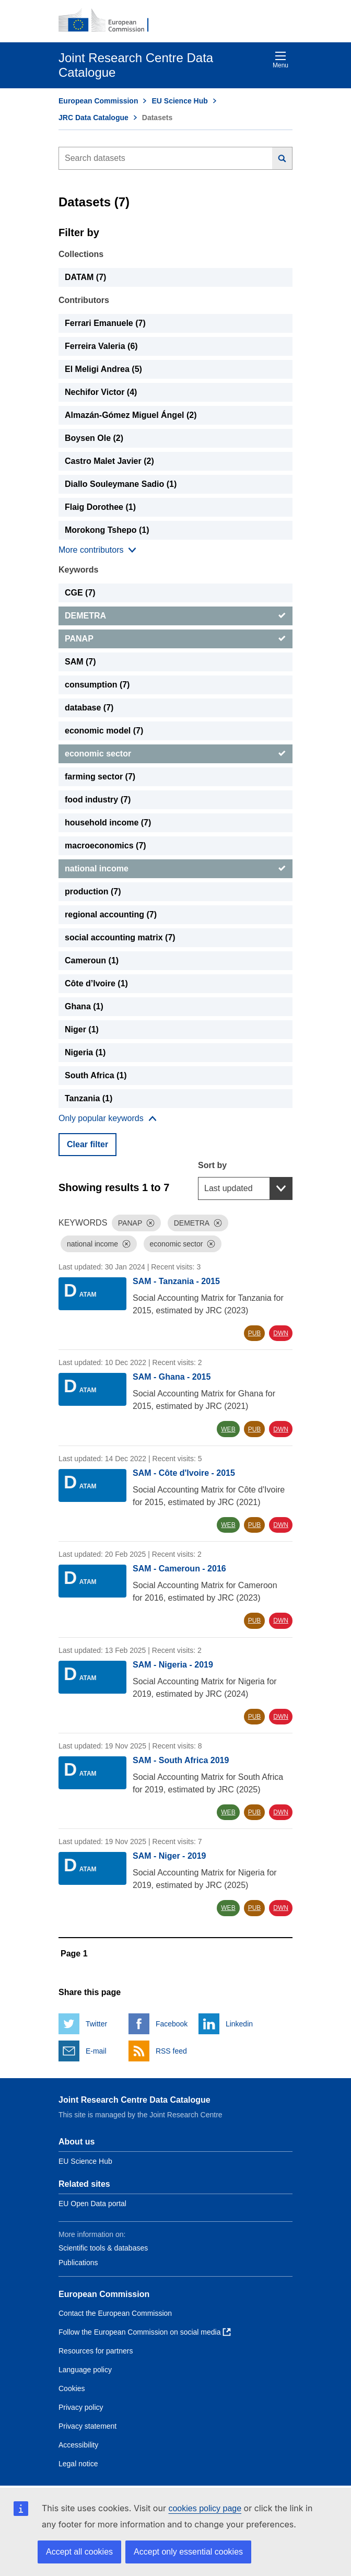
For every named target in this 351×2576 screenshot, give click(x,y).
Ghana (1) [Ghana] (84, 1006)
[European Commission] (109, 20)
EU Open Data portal (92, 2203)
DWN (280, 1333)
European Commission (98, 101)
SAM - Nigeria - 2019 (173, 1664)
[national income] (175, 868)
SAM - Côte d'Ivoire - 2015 (184, 1472)
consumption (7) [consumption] (97, 684)
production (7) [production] (93, 891)
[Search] (282, 158)
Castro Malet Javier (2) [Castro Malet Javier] (109, 461)
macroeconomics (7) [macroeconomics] (105, 845)
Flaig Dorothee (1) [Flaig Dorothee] (100, 507)
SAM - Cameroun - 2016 (179, 1568)
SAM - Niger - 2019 (169, 1855)
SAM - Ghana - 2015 (171, 1376)
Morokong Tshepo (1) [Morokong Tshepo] (107, 530)
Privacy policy (80, 2407)
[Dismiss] (150, 1223)
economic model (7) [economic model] (104, 730)
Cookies (71, 2388)
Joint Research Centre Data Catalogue (134, 2099)
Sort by (212, 1165)
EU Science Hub (179, 101)
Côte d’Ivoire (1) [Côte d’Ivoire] (96, 983)
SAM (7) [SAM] (80, 661)
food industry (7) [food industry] (98, 799)
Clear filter (87, 1144)
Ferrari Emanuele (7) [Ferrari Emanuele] (105, 323)
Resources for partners (95, 2351)
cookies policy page (204, 2508)
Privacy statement (87, 2426)
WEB (228, 1429)
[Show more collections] (97, 550)
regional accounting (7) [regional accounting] (111, 914)
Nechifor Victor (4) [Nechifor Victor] (101, 392)
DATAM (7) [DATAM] (85, 277)
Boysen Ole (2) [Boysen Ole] (94, 438)
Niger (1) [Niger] (82, 1029)
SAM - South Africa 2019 (181, 1760)
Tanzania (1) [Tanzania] (88, 1098)
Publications (78, 2262)
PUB (254, 1333)
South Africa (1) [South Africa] (96, 1075)
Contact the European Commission (115, 2313)
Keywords (78, 569)
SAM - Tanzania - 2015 (176, 1281)
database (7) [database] (89, 707)
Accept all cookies (79, 2551)
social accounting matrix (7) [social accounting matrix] (120, 937)
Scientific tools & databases (103, 2248)
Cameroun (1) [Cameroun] (92, 960)
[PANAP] (175, 639)
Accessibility (78, 2445)
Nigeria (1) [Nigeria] (85, 1052)
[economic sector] (175, 753)
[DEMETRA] (175, 616)
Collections (80, 254)
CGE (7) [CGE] (80, 592)
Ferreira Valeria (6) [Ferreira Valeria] (101, 346)
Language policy (85, 2369)
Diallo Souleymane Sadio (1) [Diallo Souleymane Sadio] (121, 484)
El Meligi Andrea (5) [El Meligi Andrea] (103, 369)
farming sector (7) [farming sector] (100, 776)
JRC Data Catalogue (93, 117)
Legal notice (78, 2464)
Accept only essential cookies (188, 2551)
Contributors (83, 300)
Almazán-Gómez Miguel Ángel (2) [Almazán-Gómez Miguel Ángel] (130, 415)
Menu (280, 60)
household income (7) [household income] (108, 822)
